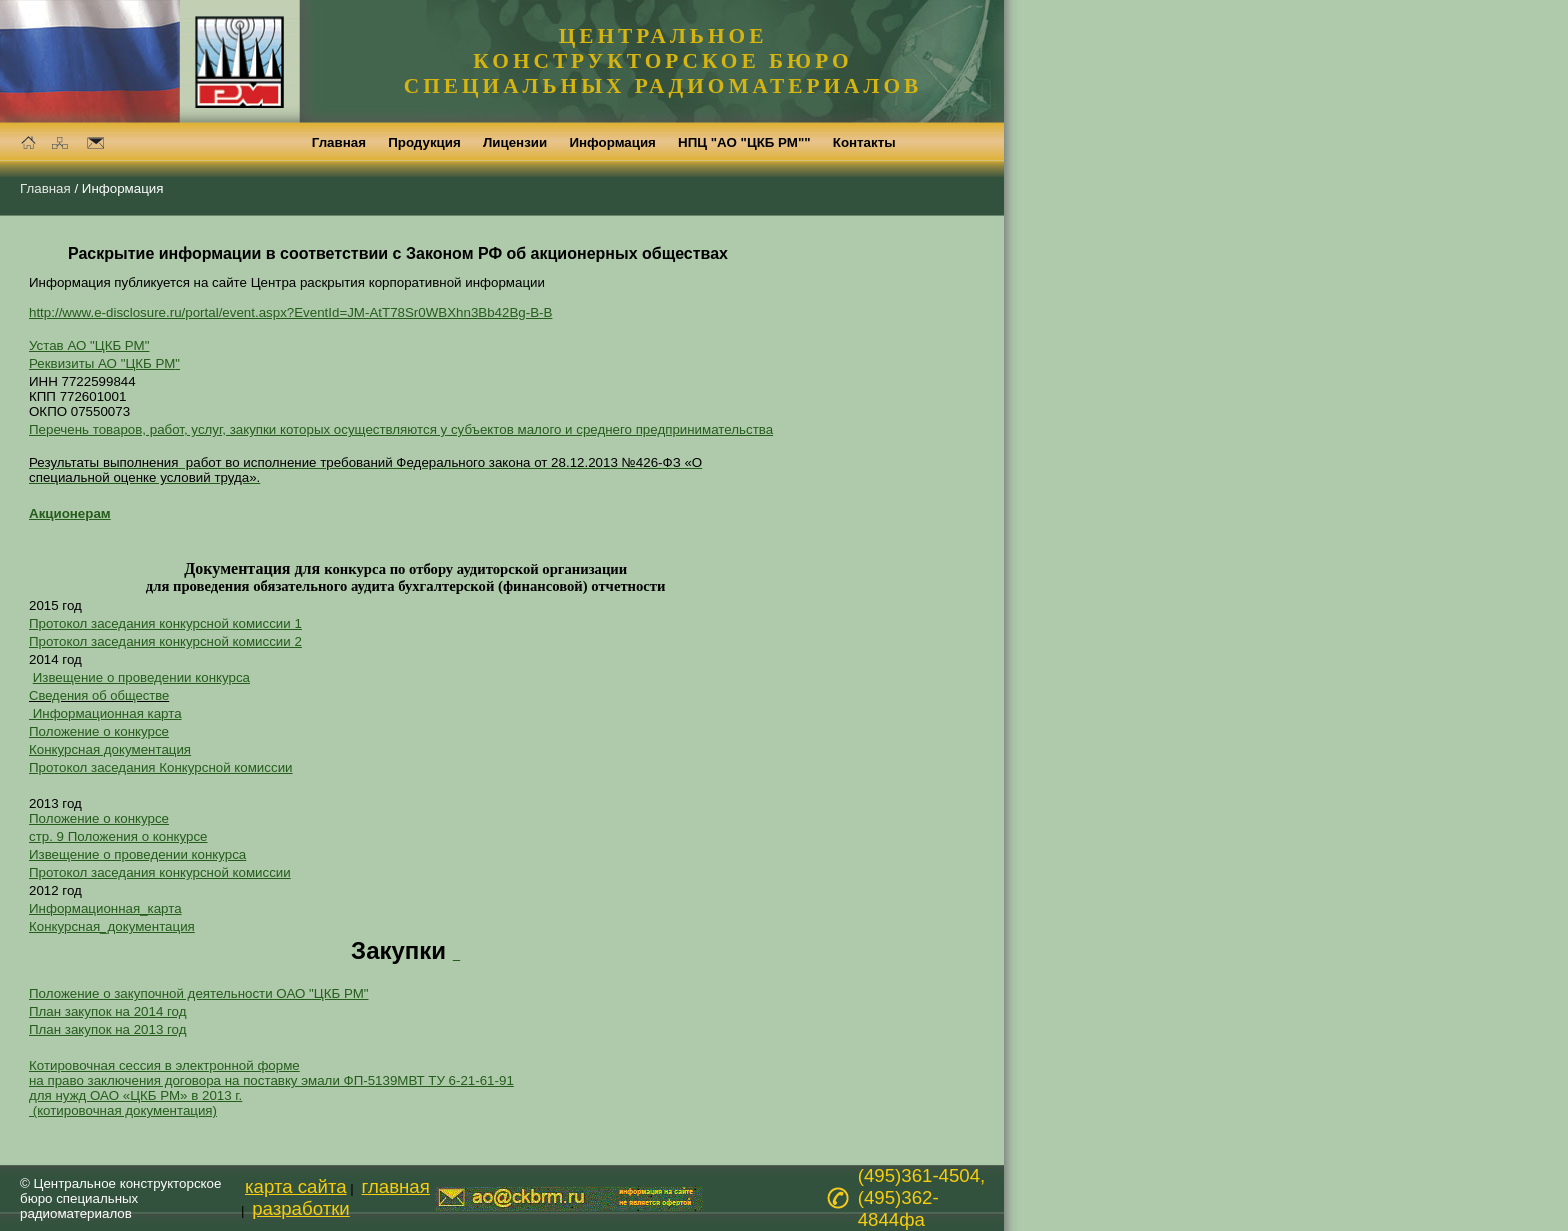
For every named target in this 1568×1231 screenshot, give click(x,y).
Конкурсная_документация (112, 926)
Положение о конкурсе (99, 731)
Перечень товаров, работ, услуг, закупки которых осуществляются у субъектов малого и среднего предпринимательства (401, 429)
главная (396, 1186)
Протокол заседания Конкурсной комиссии (161, 767)
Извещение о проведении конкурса (141, 677)
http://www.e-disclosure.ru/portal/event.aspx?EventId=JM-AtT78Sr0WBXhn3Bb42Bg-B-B (290, 312)
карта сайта (296, 1186)
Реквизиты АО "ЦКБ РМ (104, 363)
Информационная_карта (105, 908)
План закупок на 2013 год (107, 1029)
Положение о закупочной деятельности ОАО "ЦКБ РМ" (198, 993)
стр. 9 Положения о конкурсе (118, 836)
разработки (301, 1208)
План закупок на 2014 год (107, 1011)
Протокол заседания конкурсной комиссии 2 (165, 641)
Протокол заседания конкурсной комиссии (160, 872)
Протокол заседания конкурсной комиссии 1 (165, 623)
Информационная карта (105, 713)
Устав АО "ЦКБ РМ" (89, 345)
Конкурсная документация (110, 749)
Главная (45, 188)
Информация (123, 188)
